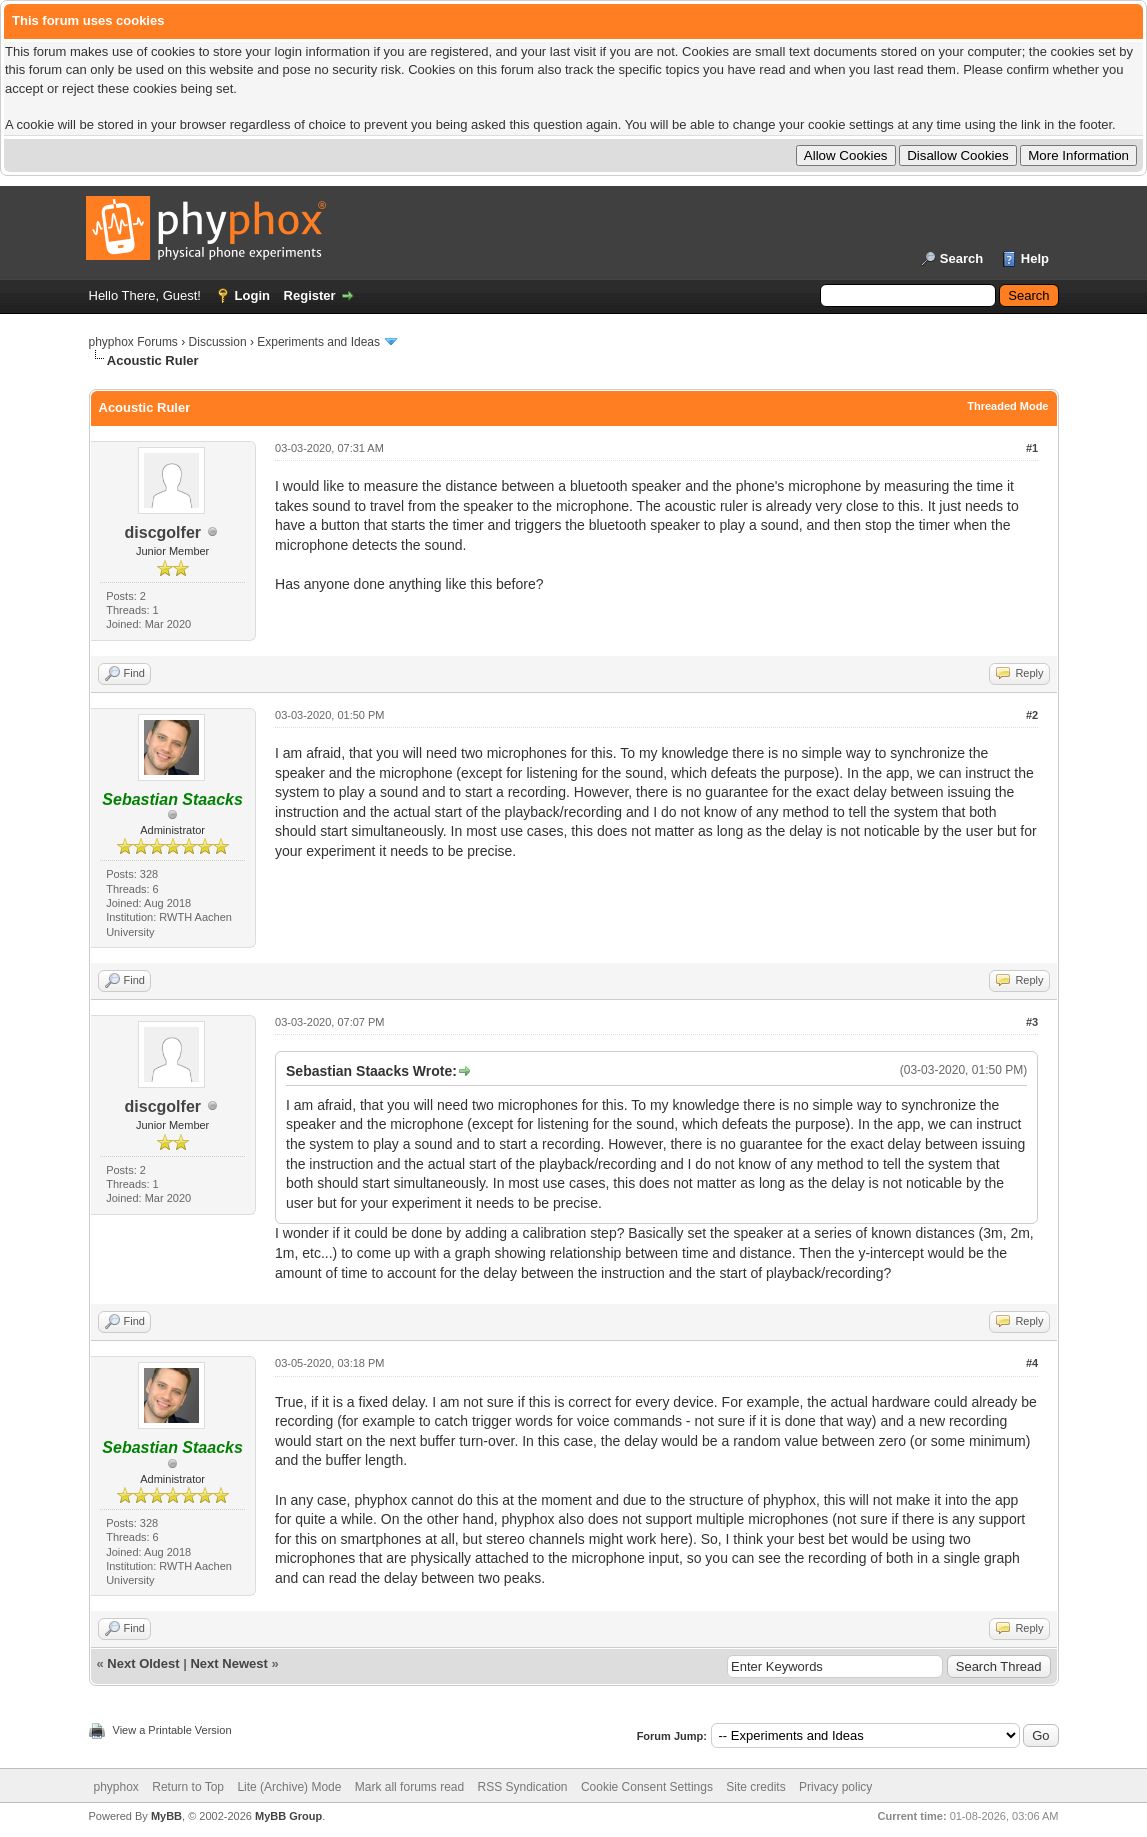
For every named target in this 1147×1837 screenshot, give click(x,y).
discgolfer (163, 532)
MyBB (166, 1816)
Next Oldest (143, 1663)
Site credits (755, 1787)
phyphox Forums (133, 342)
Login (252, 295)
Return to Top (188, 1787)
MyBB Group (288, 1816)
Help (1035, 258)
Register (310, 295)
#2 (1032, 715)
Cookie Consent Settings (647, 1787)
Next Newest (228, 1663)
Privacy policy (835, 1787)
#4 (1032, 1363)
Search (961, 258)
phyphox (116, 1787)
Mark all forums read (409, 1787)
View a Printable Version (172, 1730)
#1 (1032, 448)
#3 (1032, 1022)
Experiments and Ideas (318, 342)
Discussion (218, 342)
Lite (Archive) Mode (289, 1787)
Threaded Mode (1007, 406)
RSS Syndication (523, 1787)
